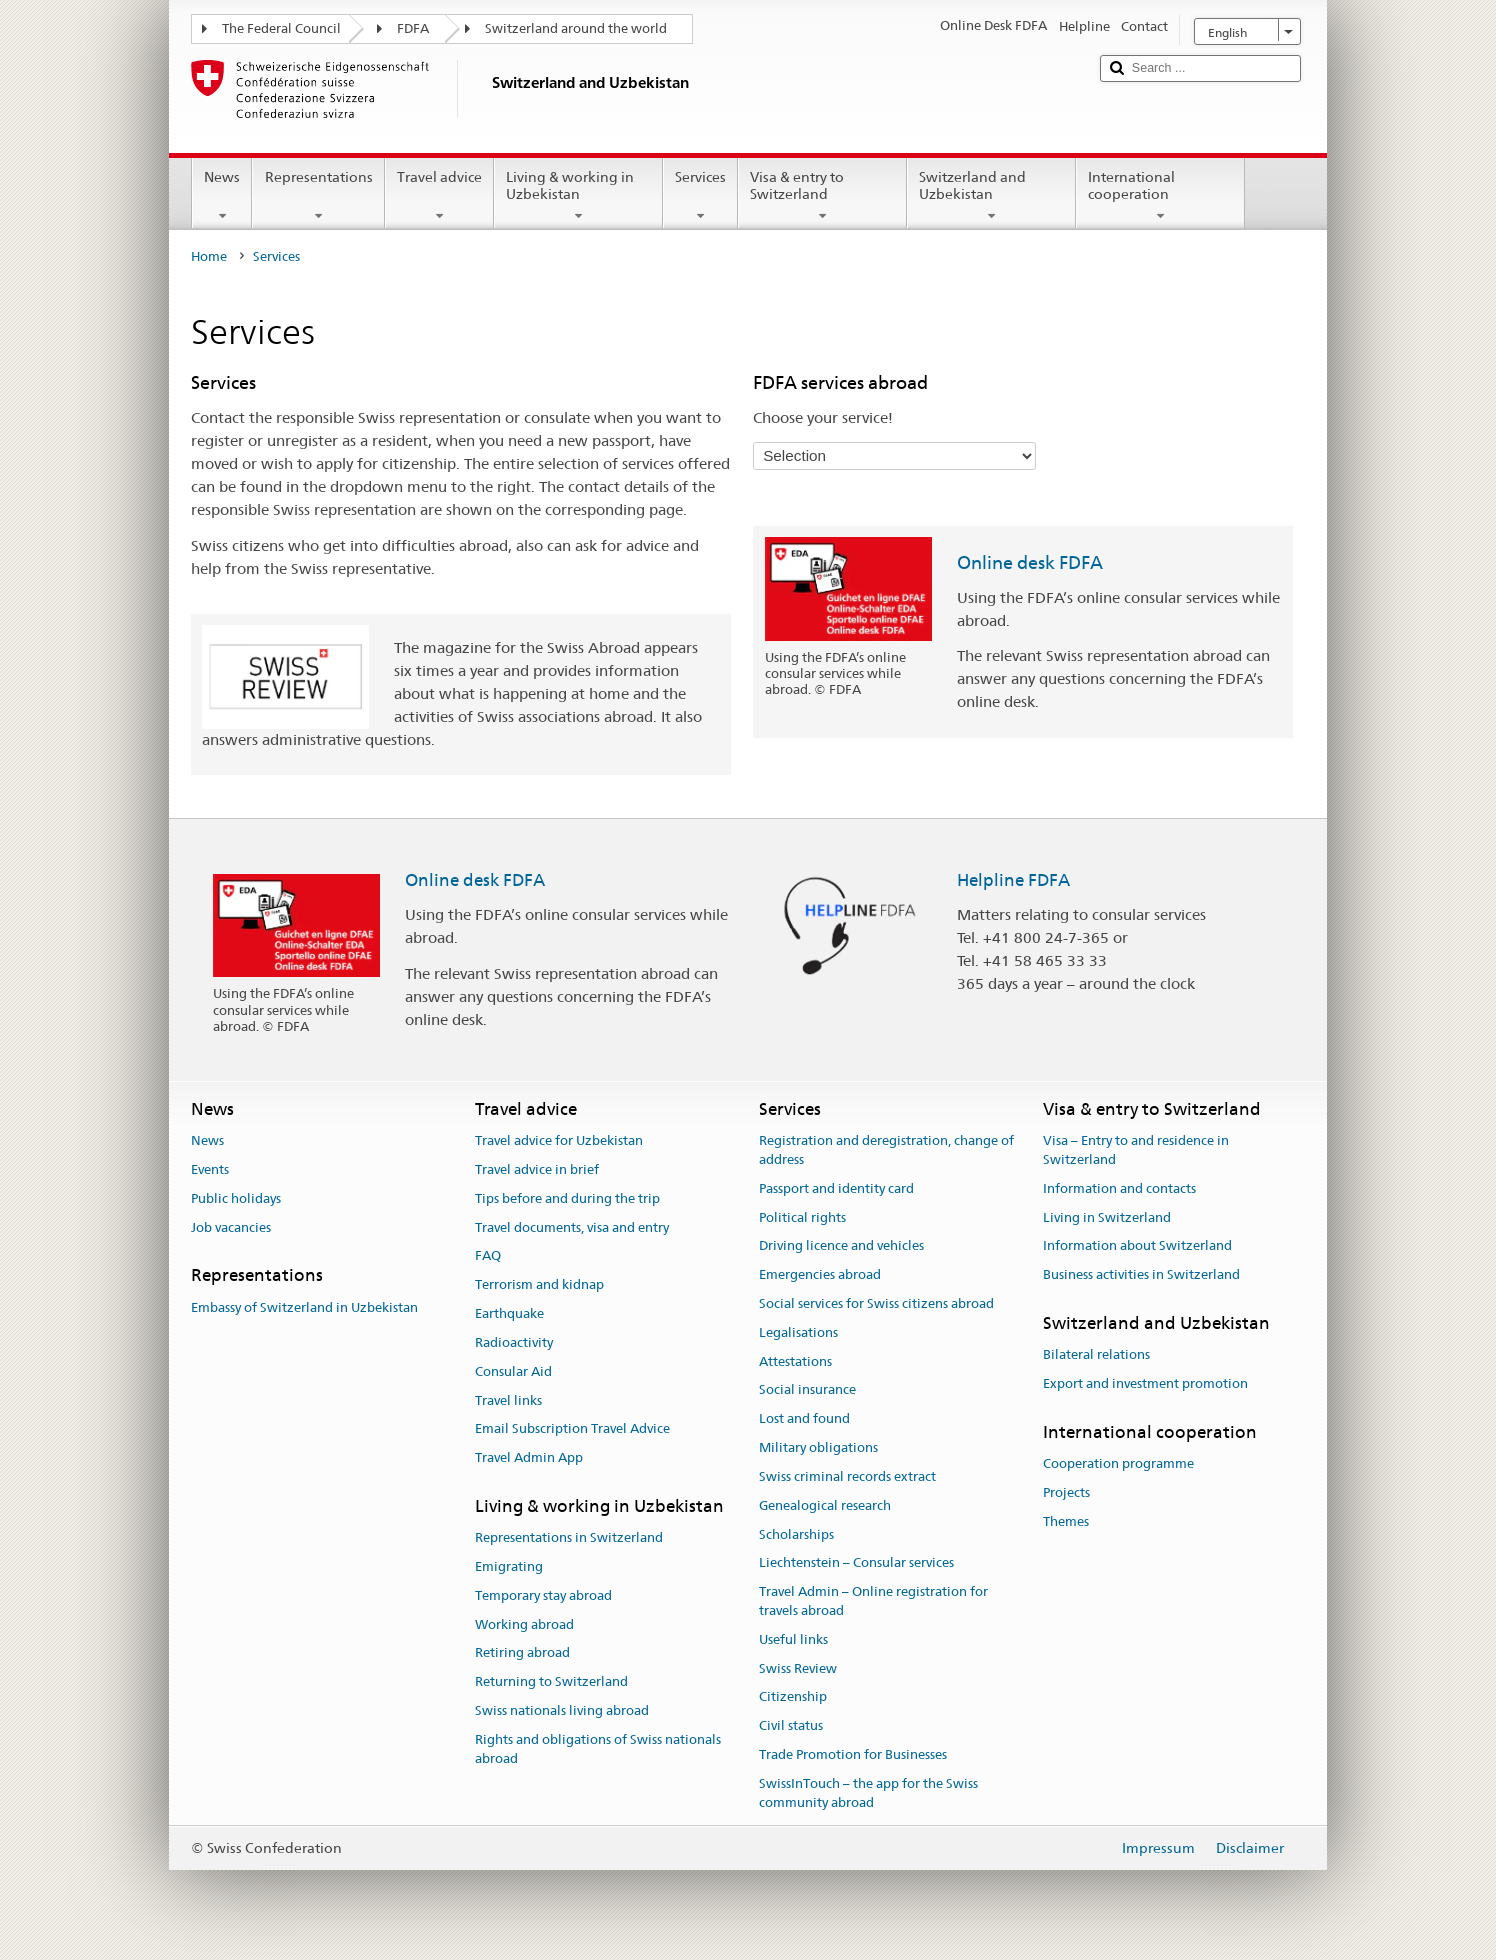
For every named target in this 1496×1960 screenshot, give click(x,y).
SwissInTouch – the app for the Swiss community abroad (868, 1793)
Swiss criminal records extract (847, 1476)
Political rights (802, 1217)
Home (209, 256)
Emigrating (509, 1566)
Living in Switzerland (1107, 1217)
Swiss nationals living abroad (562, 1710)
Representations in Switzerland (569, 1537)
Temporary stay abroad (543, 1595)
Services (700, 196)
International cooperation (1160, 196)
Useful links (793, 1639)
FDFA (413, 28)
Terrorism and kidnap (539, 1285)
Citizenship (793, 1697)
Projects (1066, 1492)
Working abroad (524, 1624)
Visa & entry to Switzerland (822, 196)
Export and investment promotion (1145, 1383)
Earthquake (509, 1313)
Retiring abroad (522, 1653)
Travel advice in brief (537, 1169)
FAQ (488, 1256)
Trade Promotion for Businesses (853, 1754)
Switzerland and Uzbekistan (991, 196)
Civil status (791, 1725)
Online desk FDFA (1030, 562)
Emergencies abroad (820, 1274)
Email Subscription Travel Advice (572, 1429)
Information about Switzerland (1137, 1246)
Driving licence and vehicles (841, 1246)
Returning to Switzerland (551, 1682)
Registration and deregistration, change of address (886, 1150)
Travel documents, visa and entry (572, 1227)
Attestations (795, 1361)
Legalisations (798, 1332)
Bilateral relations (1096, 1355)
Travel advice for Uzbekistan (559, 1140)
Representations (318, 196)
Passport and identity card (836, 1188)
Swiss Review (798, 1668)
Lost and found (804, 1419)
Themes (1066, 1521)
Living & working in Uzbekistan (578, 196)
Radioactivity (514, 1342)
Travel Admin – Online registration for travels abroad (873, 1601)
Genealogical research (825, 1505)
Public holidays (236, 1198)
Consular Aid (513, 1371)
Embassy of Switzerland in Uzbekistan (304, 1307)
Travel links (508, 1400)
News (222, 196)
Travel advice (439, 196)
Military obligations (818, 1447)
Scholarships (796, 1534)
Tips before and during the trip (567, 1198)
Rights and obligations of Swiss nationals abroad (598, 1749)
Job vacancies (231, 1227)
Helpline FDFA (1013, 880)
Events (210, 1169)
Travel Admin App (529, 1457)
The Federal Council (281, 28)
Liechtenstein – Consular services (856, 1563)
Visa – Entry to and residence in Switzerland (1136, 1150)
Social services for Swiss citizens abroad (876, 1303)
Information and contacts (1119, 1188)
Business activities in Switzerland (1141, 1274)
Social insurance (807, 1390)
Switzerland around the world (576, 28)
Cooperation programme (1118, 1463)
